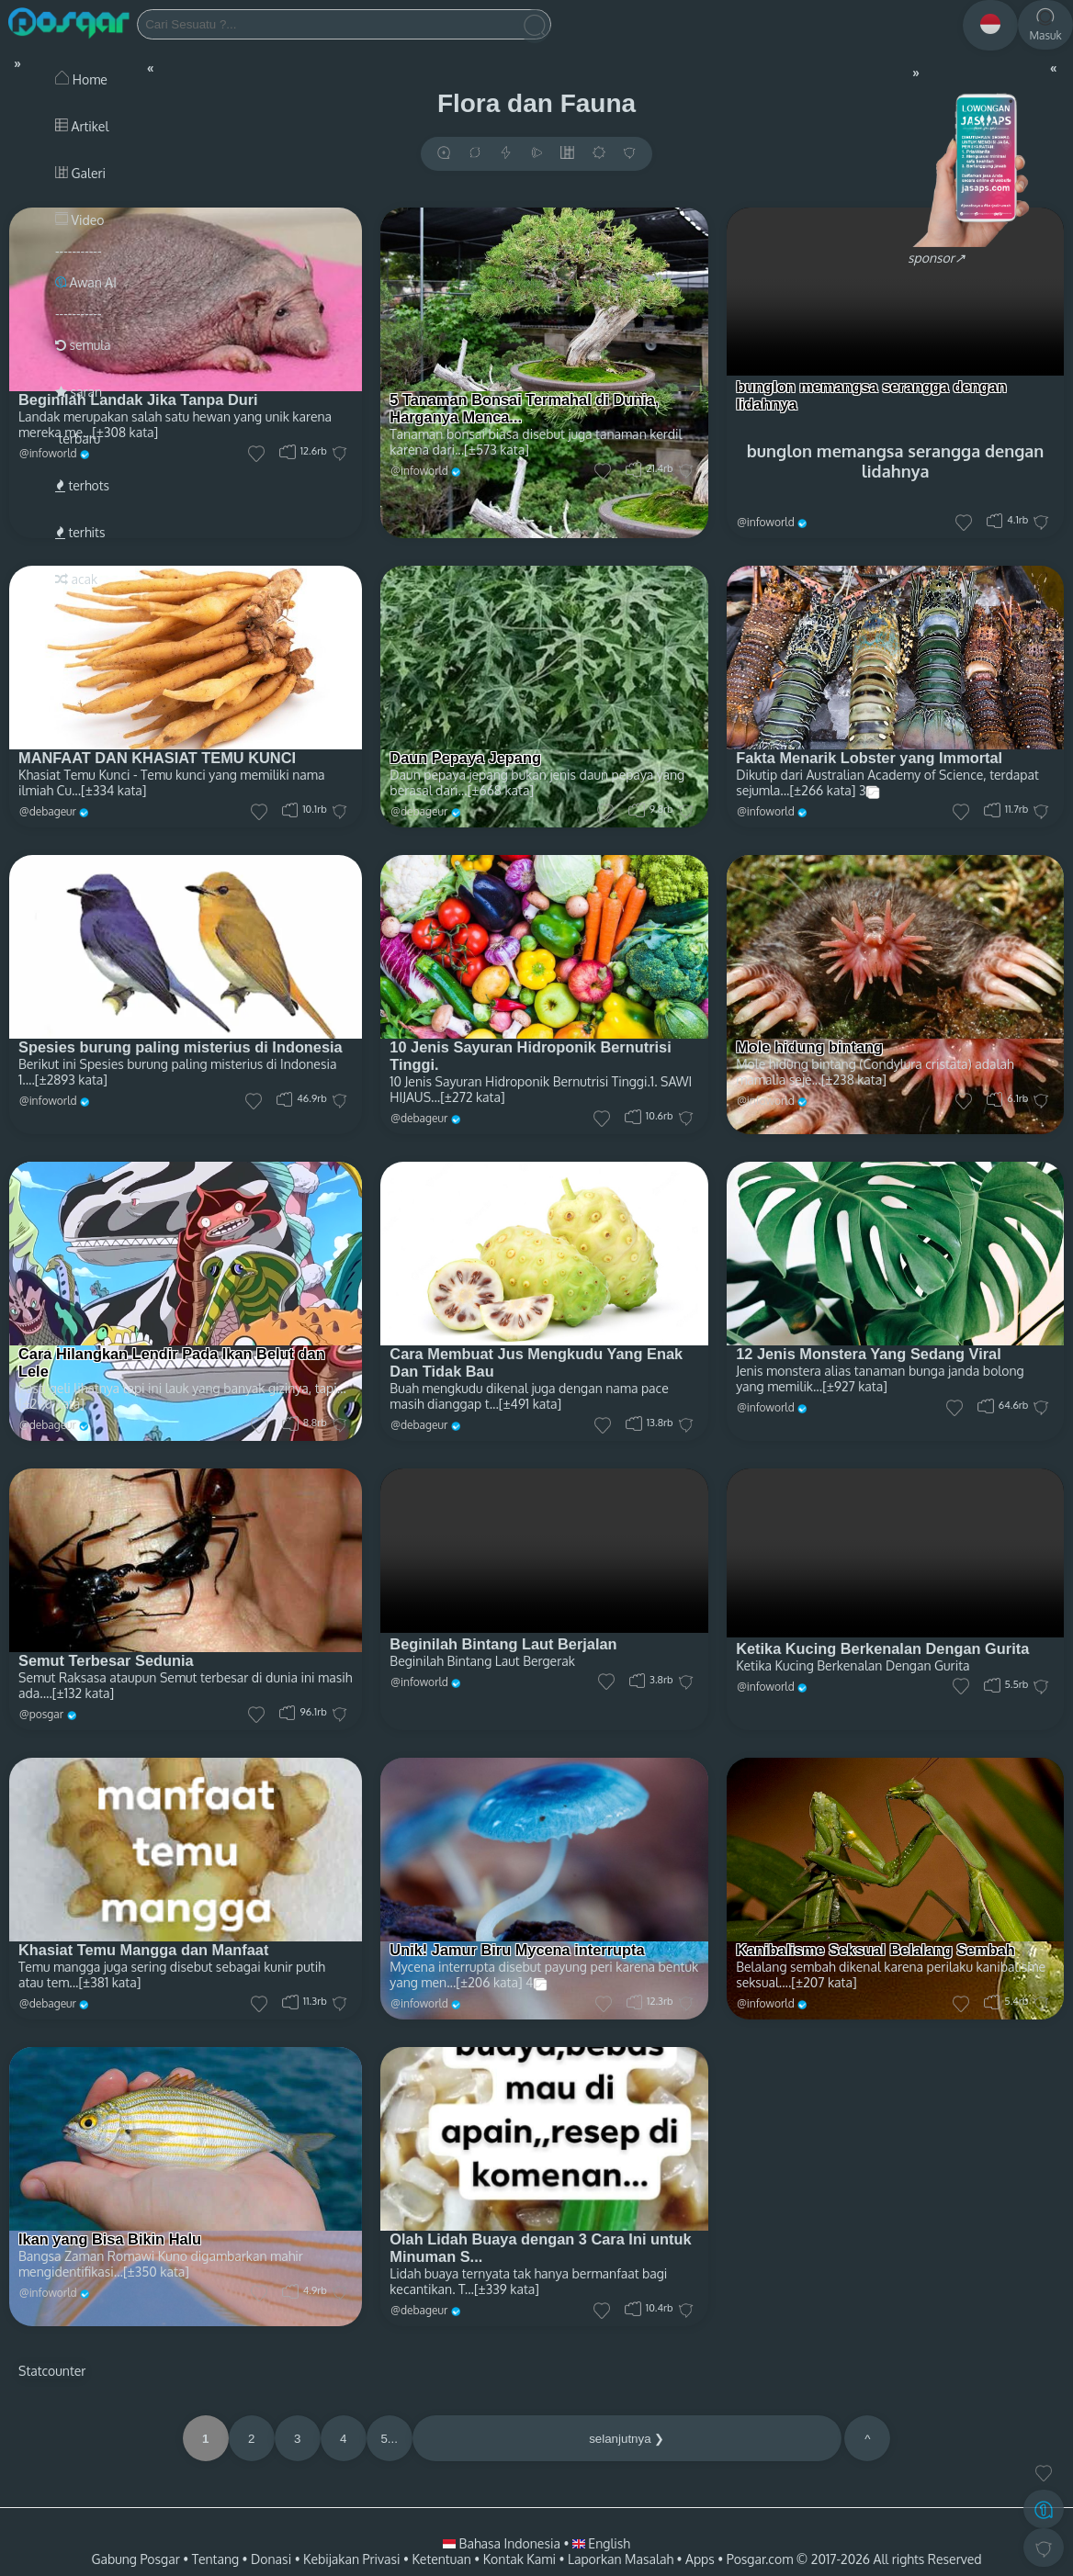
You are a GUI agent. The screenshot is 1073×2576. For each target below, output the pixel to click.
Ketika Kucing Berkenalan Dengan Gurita (882, 1648)
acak (76, 579)
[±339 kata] (506, 2289)
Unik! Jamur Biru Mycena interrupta (517, 1949)
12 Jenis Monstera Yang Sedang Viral (868, 1353)
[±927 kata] (854, 1386)
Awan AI (86, 282)
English (601, 2543)
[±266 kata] (822, 790)
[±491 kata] (530, 1404)
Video (79, 220)
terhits (80, 532)
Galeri (80, 173)
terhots (82, 485)
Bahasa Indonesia (503, 2543)
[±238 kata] (854, 1079)
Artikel (81, 126)
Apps (700, 2559)
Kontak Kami (519, 2559)
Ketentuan (441, 2559)
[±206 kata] (489, 1982)
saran (78, 391)
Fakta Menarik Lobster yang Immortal (869, 757)
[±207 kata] (823, 1982)
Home (81, 79)
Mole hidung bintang (809, 1047)
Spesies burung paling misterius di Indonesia (180, 1047)
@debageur (418, 811)
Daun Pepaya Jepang (465, 757)
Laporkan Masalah (620, 2559)
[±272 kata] (472, 1097)
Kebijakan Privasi (351, 2559)
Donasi (271, 2559)
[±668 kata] (501, 790)
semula (83, 345)
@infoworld (419, 471)
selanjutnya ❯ (626, 2439)
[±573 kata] (496, 449)
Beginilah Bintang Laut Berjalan (503, 1644)
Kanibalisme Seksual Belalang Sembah (875, 1949)
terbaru (77, 438)
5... (389, 2439)
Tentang (215, 2559)
